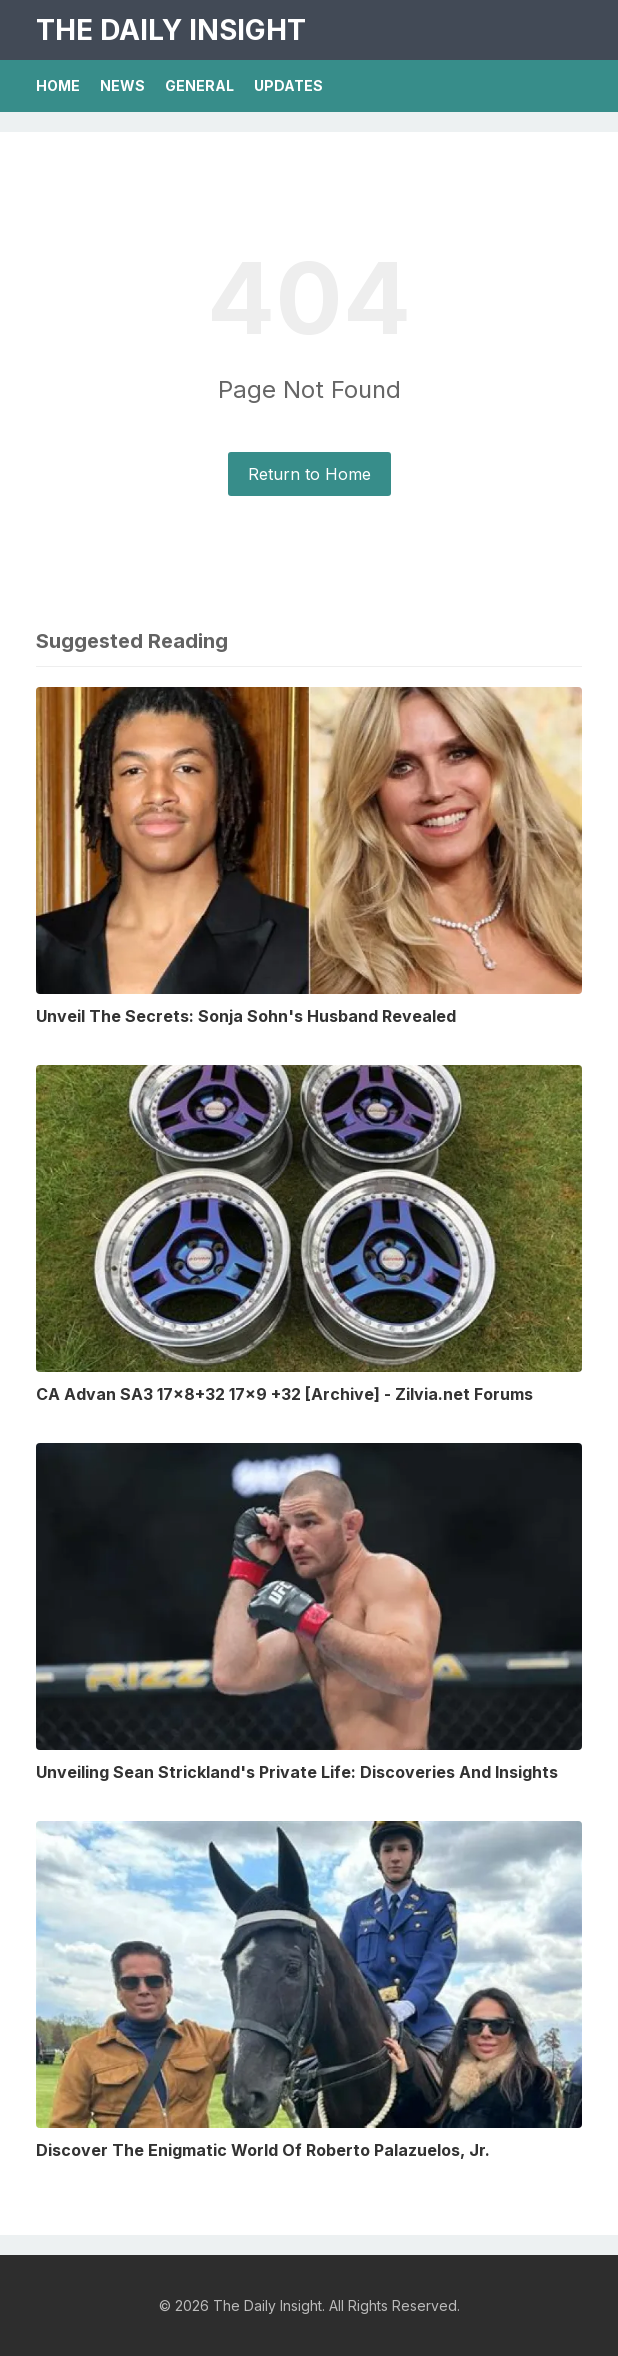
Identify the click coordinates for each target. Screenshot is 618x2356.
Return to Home (309, 474)
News (122, 85)
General (199, 85)
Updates (288, 85)
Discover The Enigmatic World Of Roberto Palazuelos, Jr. (263, 2150)
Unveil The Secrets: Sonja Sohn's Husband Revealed (246, 1016)
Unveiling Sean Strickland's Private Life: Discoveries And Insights (297, 1772)
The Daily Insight (171, 30)
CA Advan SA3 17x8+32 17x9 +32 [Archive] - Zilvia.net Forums (284, 1394)
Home (58, 85)
